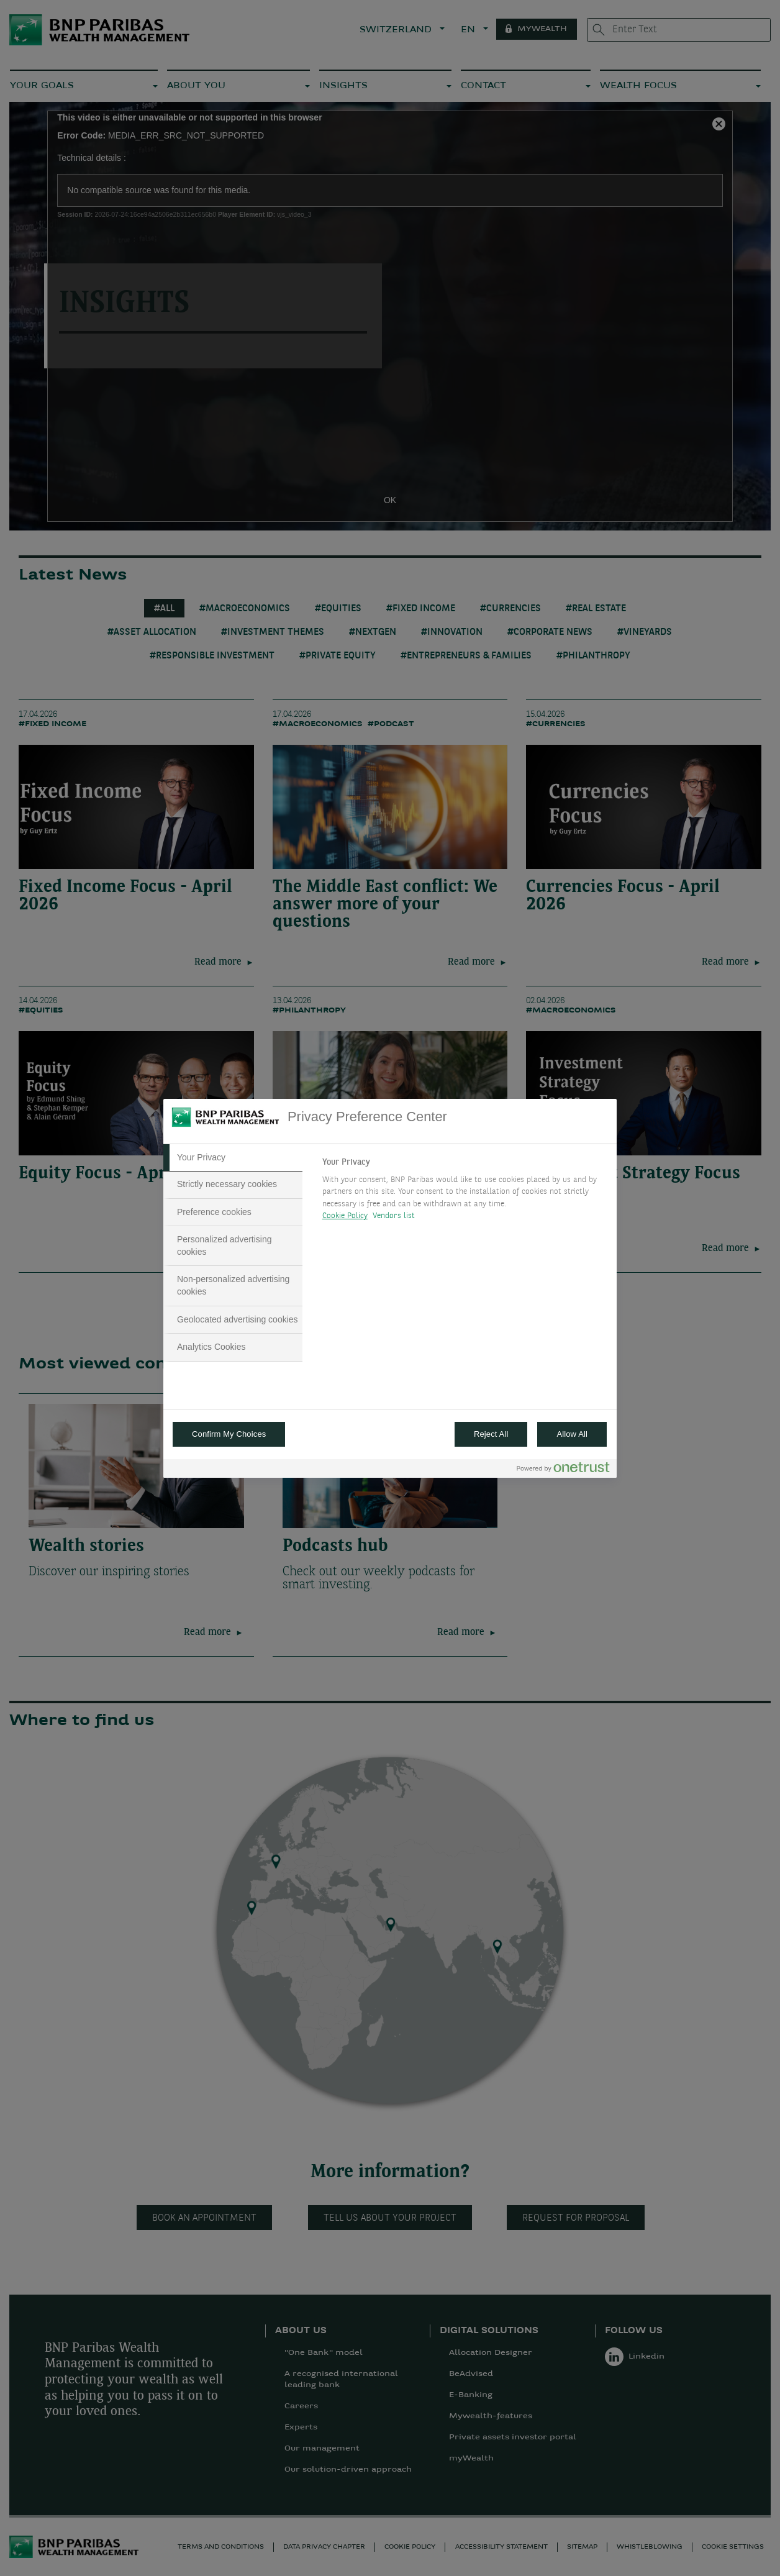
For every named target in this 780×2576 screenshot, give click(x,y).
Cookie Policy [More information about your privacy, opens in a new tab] (345, 1216)
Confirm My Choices (229, 1434)
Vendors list (394, 1216)
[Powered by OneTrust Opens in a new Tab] (563, 1470)
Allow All (571, 1434)
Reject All (491, 1434)
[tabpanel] (464, 1193)
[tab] (232, 1158)
